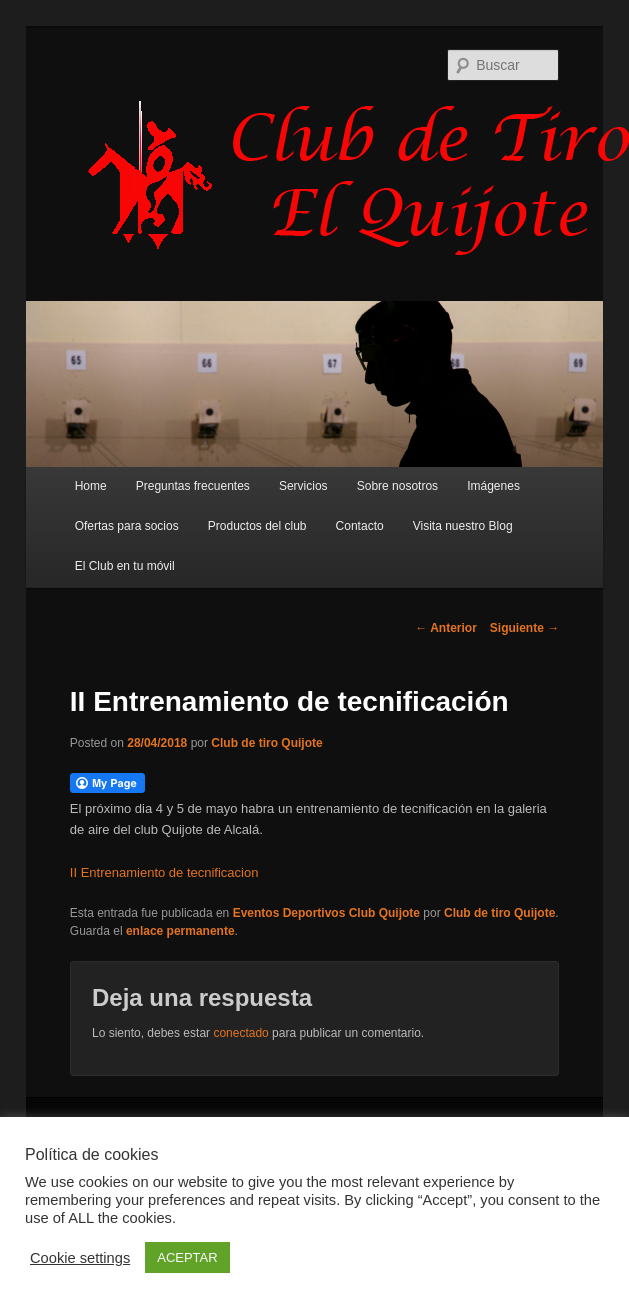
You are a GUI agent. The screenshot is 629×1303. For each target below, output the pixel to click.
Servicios (303, 486)
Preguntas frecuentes (193, 486)
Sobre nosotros (397, 486)
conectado (240, 1033)
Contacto (360, 526)
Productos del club (257, 526)
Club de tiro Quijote (266, 743)
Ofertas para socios (127, 526)
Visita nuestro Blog (463, 526)
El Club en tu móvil (125, 566)
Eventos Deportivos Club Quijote (326, 913)
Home (91, 486)
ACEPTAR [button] (187, 1257)
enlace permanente (180, 931)
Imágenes (493, 486)
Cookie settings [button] (80, 1258)
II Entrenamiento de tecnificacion (164, 872)
